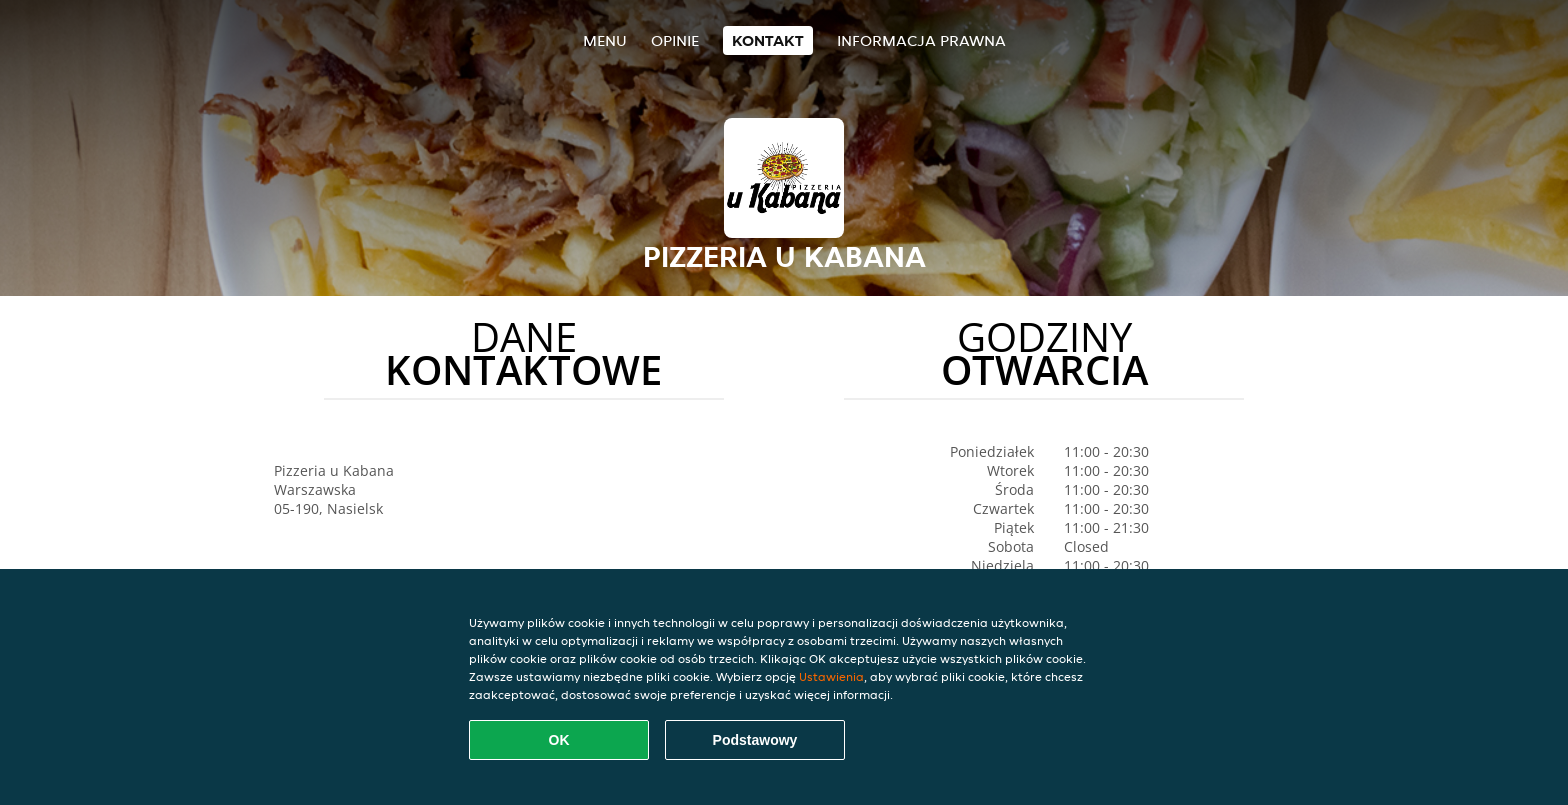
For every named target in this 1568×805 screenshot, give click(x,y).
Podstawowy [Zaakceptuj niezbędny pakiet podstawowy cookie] (755, 740)
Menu (605, 40)
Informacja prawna (921, 40)
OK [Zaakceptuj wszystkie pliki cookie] (559, 740)
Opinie (675, 40)
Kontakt (768, 40)
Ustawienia (831, 676)
